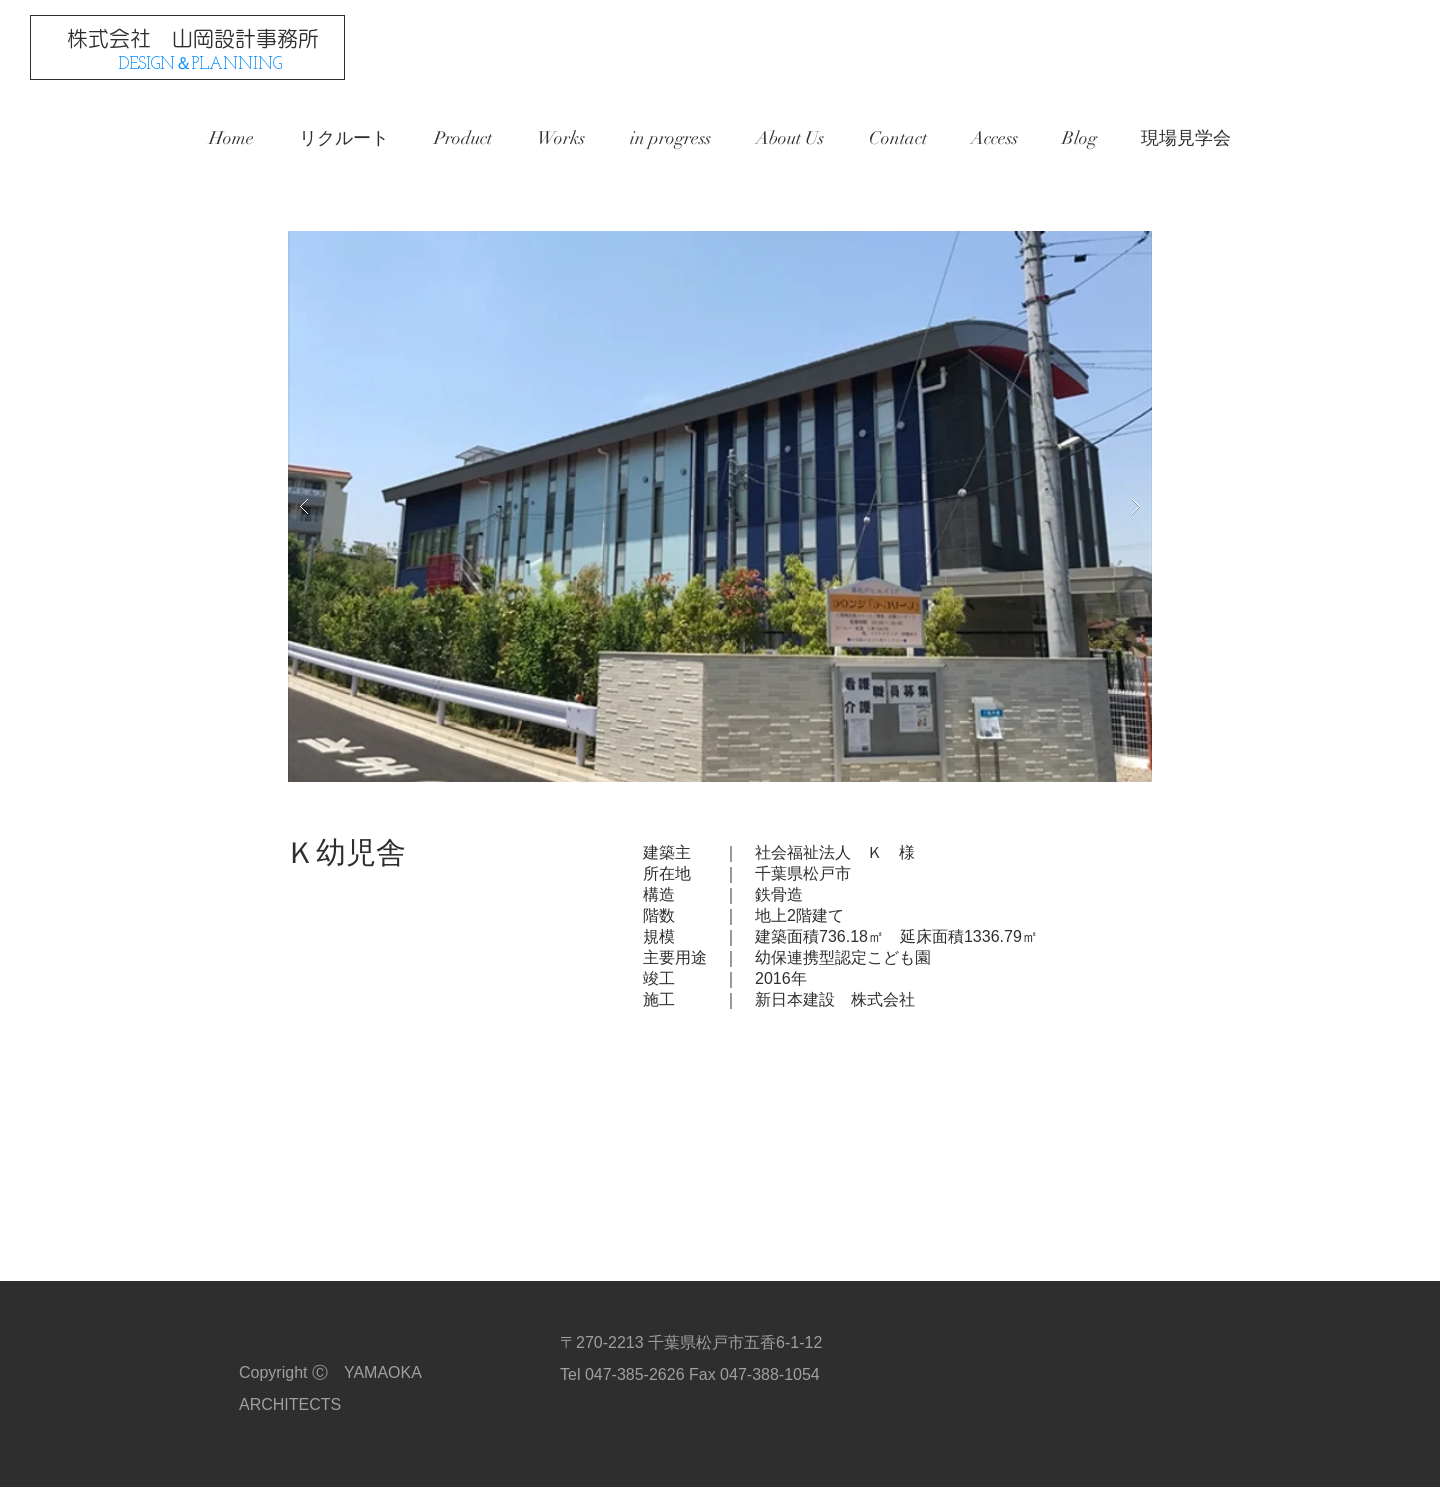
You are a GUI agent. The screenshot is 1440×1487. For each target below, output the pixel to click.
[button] (720, 506)
